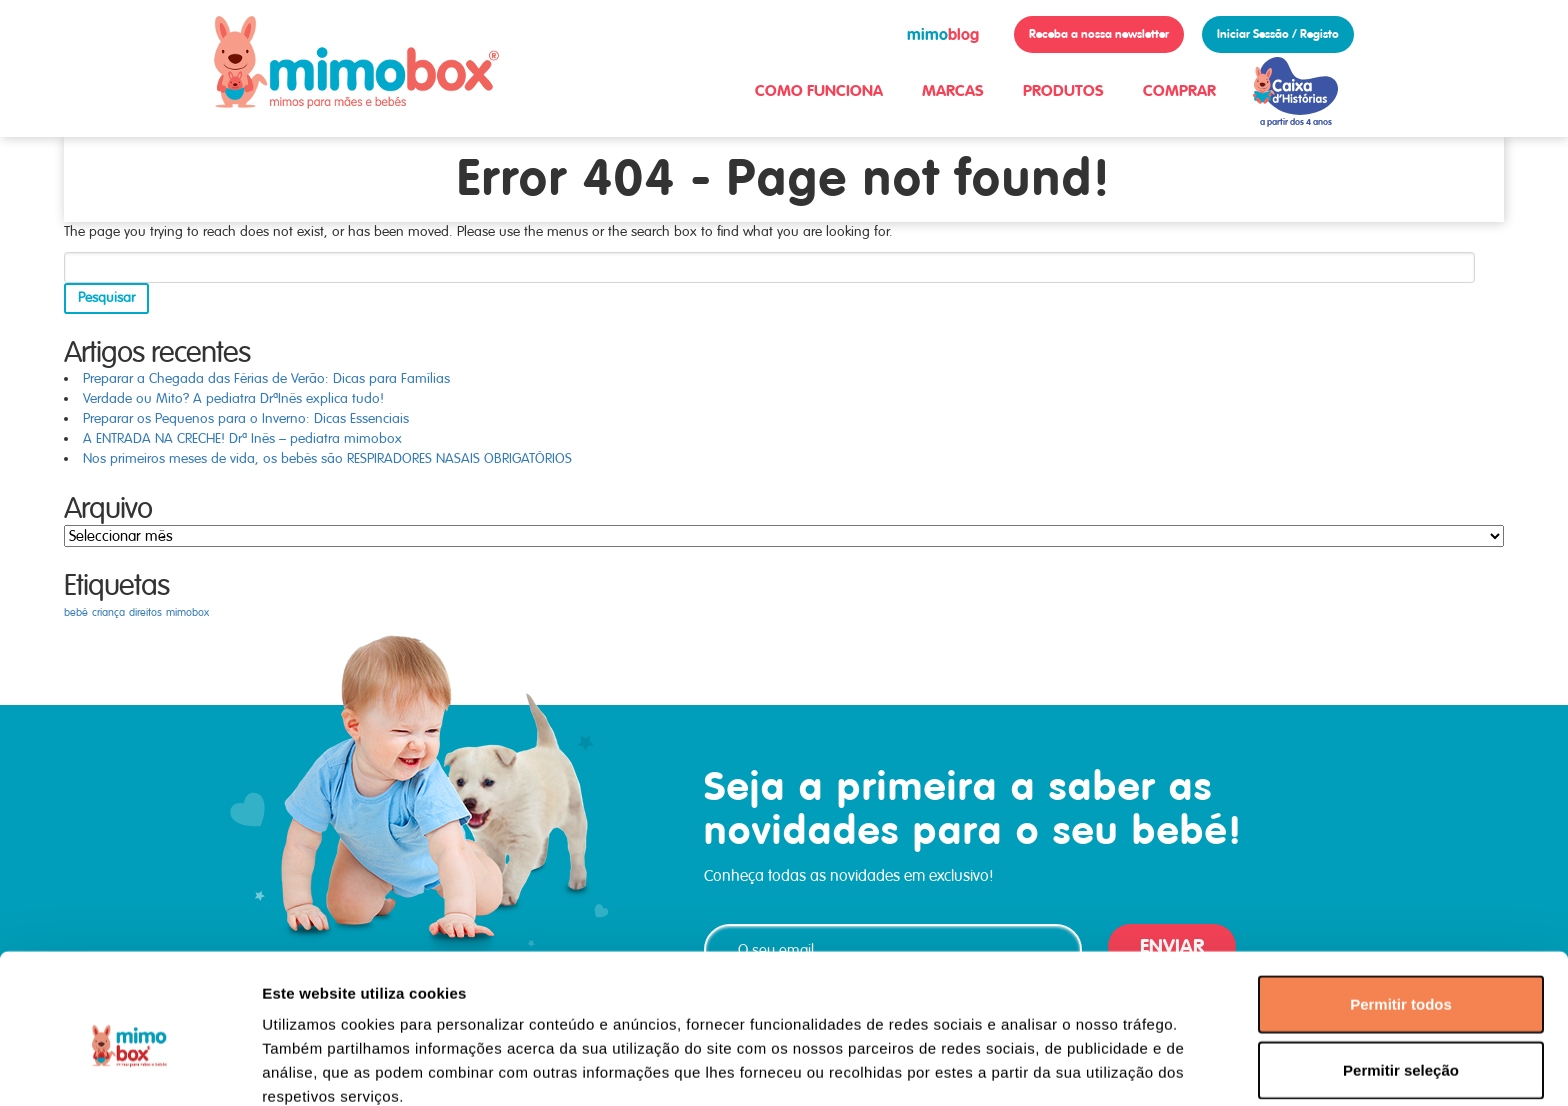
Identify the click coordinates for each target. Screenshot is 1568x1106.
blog (943, 34)
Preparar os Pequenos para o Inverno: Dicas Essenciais (246, 418)
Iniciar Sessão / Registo (1278, 34)
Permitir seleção (1401, 975)
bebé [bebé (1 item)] (76, 612)
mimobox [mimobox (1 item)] (187, 612)
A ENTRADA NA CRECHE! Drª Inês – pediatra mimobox (242, 438)
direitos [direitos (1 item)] (145, 612)
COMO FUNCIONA (819, 90)
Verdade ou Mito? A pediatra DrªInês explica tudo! (233, 398)
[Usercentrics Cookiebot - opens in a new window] (129, 1067)
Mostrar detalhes (1098, 1066)
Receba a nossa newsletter (1099, 34)
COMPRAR (1179, 90)
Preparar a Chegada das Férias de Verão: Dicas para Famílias (266, 378)
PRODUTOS (1063, 90)
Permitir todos (1401, 909)
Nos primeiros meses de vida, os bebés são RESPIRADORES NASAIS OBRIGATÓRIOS (327, 458)
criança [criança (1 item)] (108, 612)
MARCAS (953, 90)
